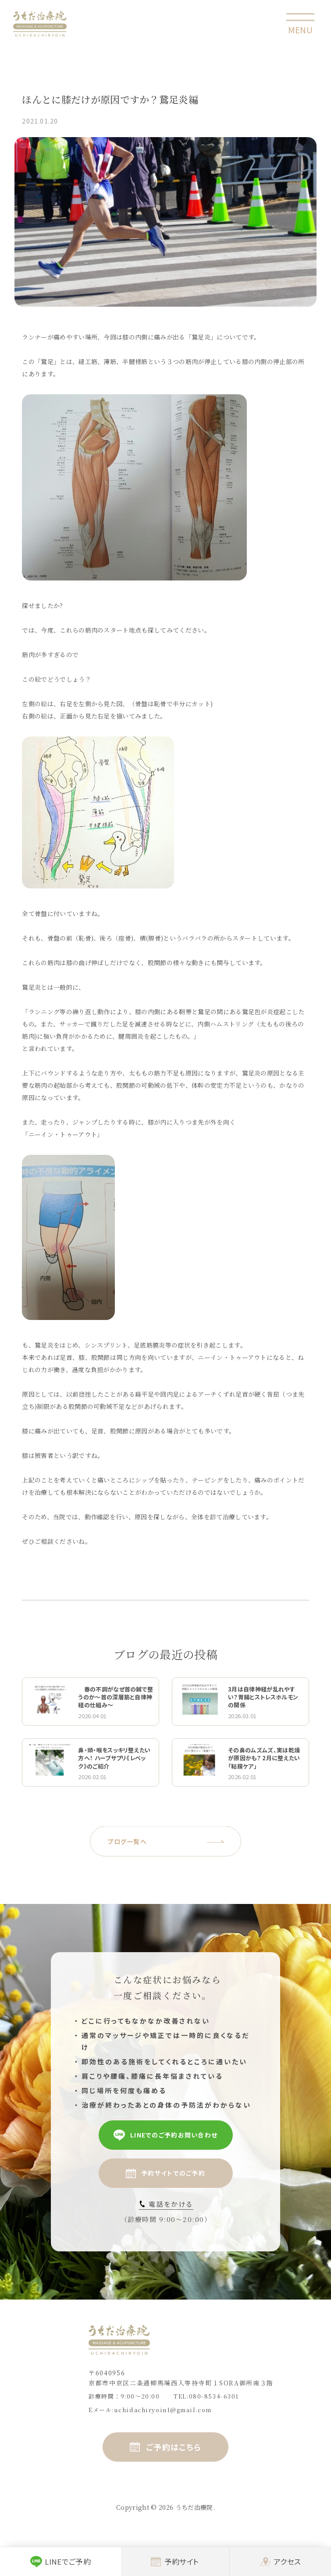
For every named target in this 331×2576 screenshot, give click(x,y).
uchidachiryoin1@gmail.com (163, 2410)
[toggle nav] (300, 23)
